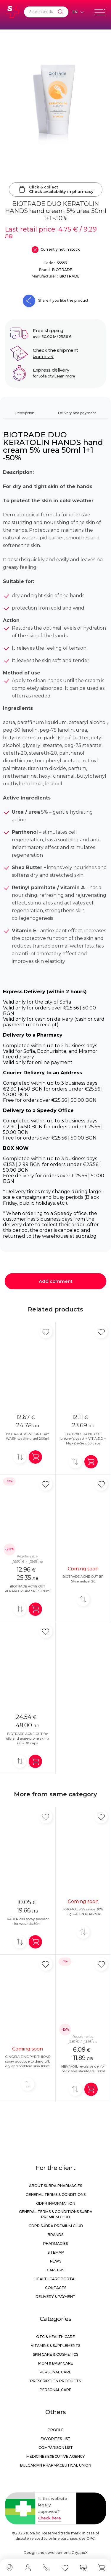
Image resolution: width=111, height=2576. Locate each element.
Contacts (55, 2288)
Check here (49, 2518)
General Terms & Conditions (56, 2194)
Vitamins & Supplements (55, 2345)
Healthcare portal (56, 2279)
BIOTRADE (62, 269)
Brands (55, 2234)
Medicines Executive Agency (55, 2456)
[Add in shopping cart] (35, 1457)
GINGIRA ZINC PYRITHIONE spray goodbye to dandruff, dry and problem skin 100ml (27, 2061)
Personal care (55, 2372)
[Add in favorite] (45, 1331)
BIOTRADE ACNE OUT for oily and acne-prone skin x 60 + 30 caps (27, 1738)
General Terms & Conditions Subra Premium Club (55, 2214)
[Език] (78, 12)
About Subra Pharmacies (55, 2185)
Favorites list (55, 2439)
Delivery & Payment (55, 2296)
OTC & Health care (55, 2336)
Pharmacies (55, 2243)
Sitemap (55, 2252)
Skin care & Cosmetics (55, 2354)
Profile (56, 2430)
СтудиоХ (80, 2552)
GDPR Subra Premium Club (55, 2226)
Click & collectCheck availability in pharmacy (56, 189)
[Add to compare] (19, 1457)
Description (24, 413)
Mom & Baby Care (55, 2363)
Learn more (43, 356)
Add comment (56, 1281)
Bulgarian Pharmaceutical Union (55, 2465)
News (55, 2261)
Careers (55, 2270)
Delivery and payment (77, 413)
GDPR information (55, 2203)
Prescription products (55, 2381)
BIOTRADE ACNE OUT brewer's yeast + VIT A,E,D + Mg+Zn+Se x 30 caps (83, 1438)
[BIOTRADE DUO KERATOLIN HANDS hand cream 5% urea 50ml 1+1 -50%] (55, 94)
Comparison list (55, 2447)
